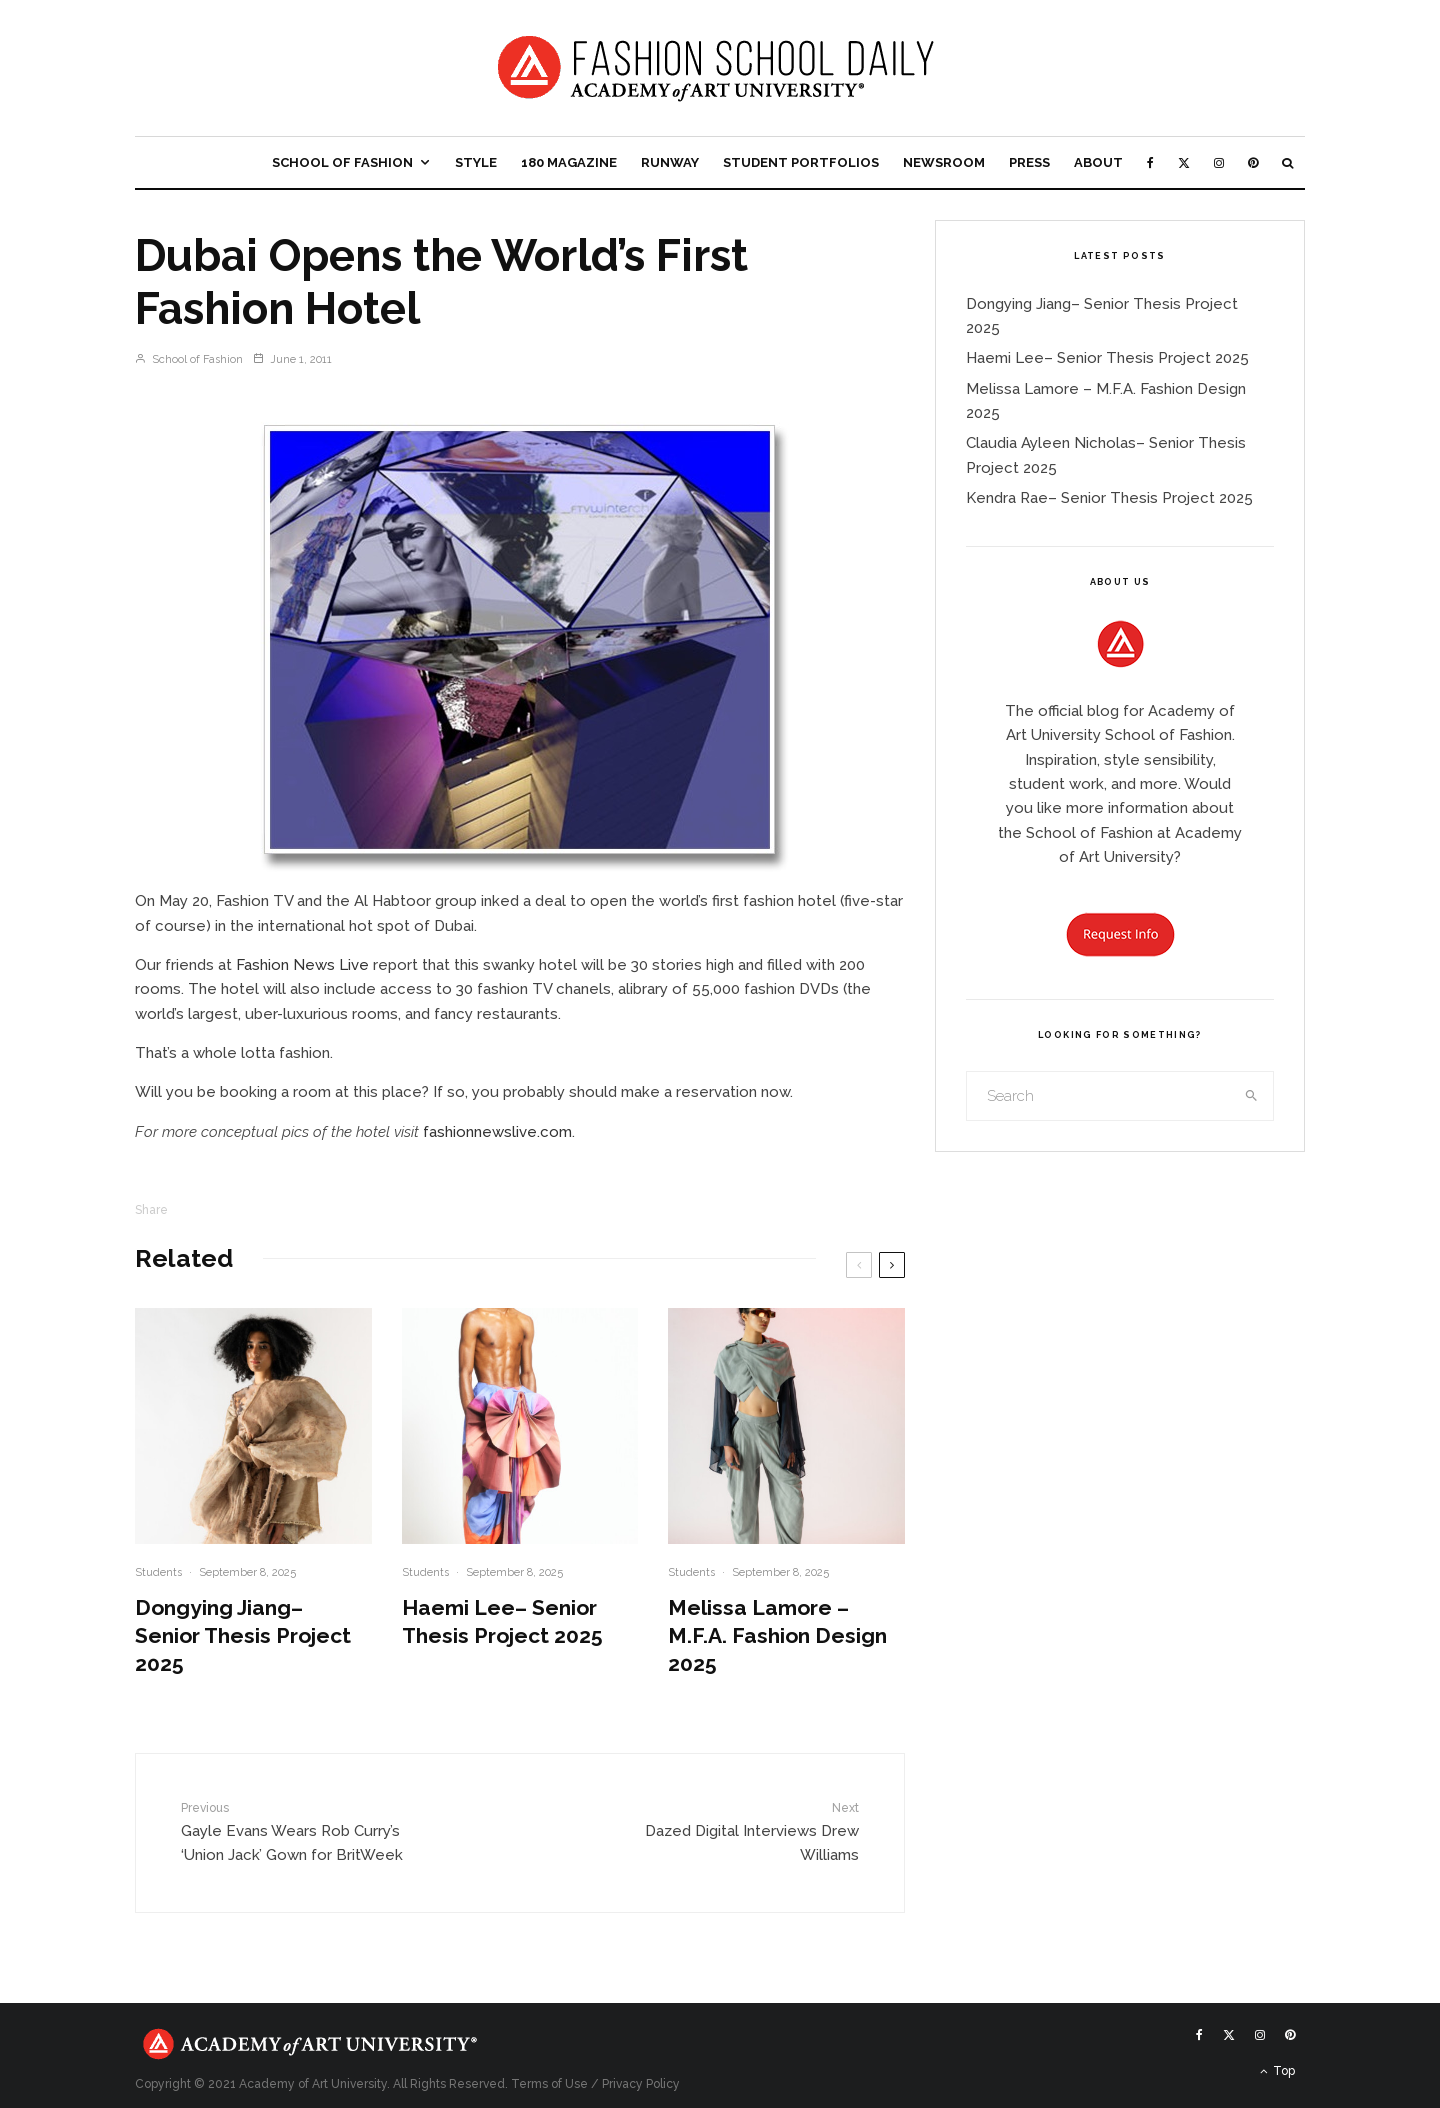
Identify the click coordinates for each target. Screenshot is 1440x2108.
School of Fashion (342, 162)
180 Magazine (569, 162)
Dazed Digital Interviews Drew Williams (737, 1831)
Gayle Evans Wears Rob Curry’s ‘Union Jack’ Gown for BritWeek (303, 1831)
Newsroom (944, 162)
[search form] (1099, 1096)
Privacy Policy (641, 2084)
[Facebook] (1150, 162)
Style (476, 162)
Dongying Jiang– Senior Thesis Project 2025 (243, 1635)
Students (158, 1572)
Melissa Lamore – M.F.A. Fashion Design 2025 (777, 1635)
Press (1029, 162)
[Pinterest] (1253, 162)
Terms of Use (549, 2084)
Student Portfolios (801, 162)
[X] (1184, 162)
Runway (670, 162)
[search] (1252, 1096)
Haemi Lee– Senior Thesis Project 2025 (502, 1621)
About (1098, 162)
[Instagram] (1219, 162)
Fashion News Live (302, 965)
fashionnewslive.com (497, 1132)
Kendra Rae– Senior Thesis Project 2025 (1109, 498)
